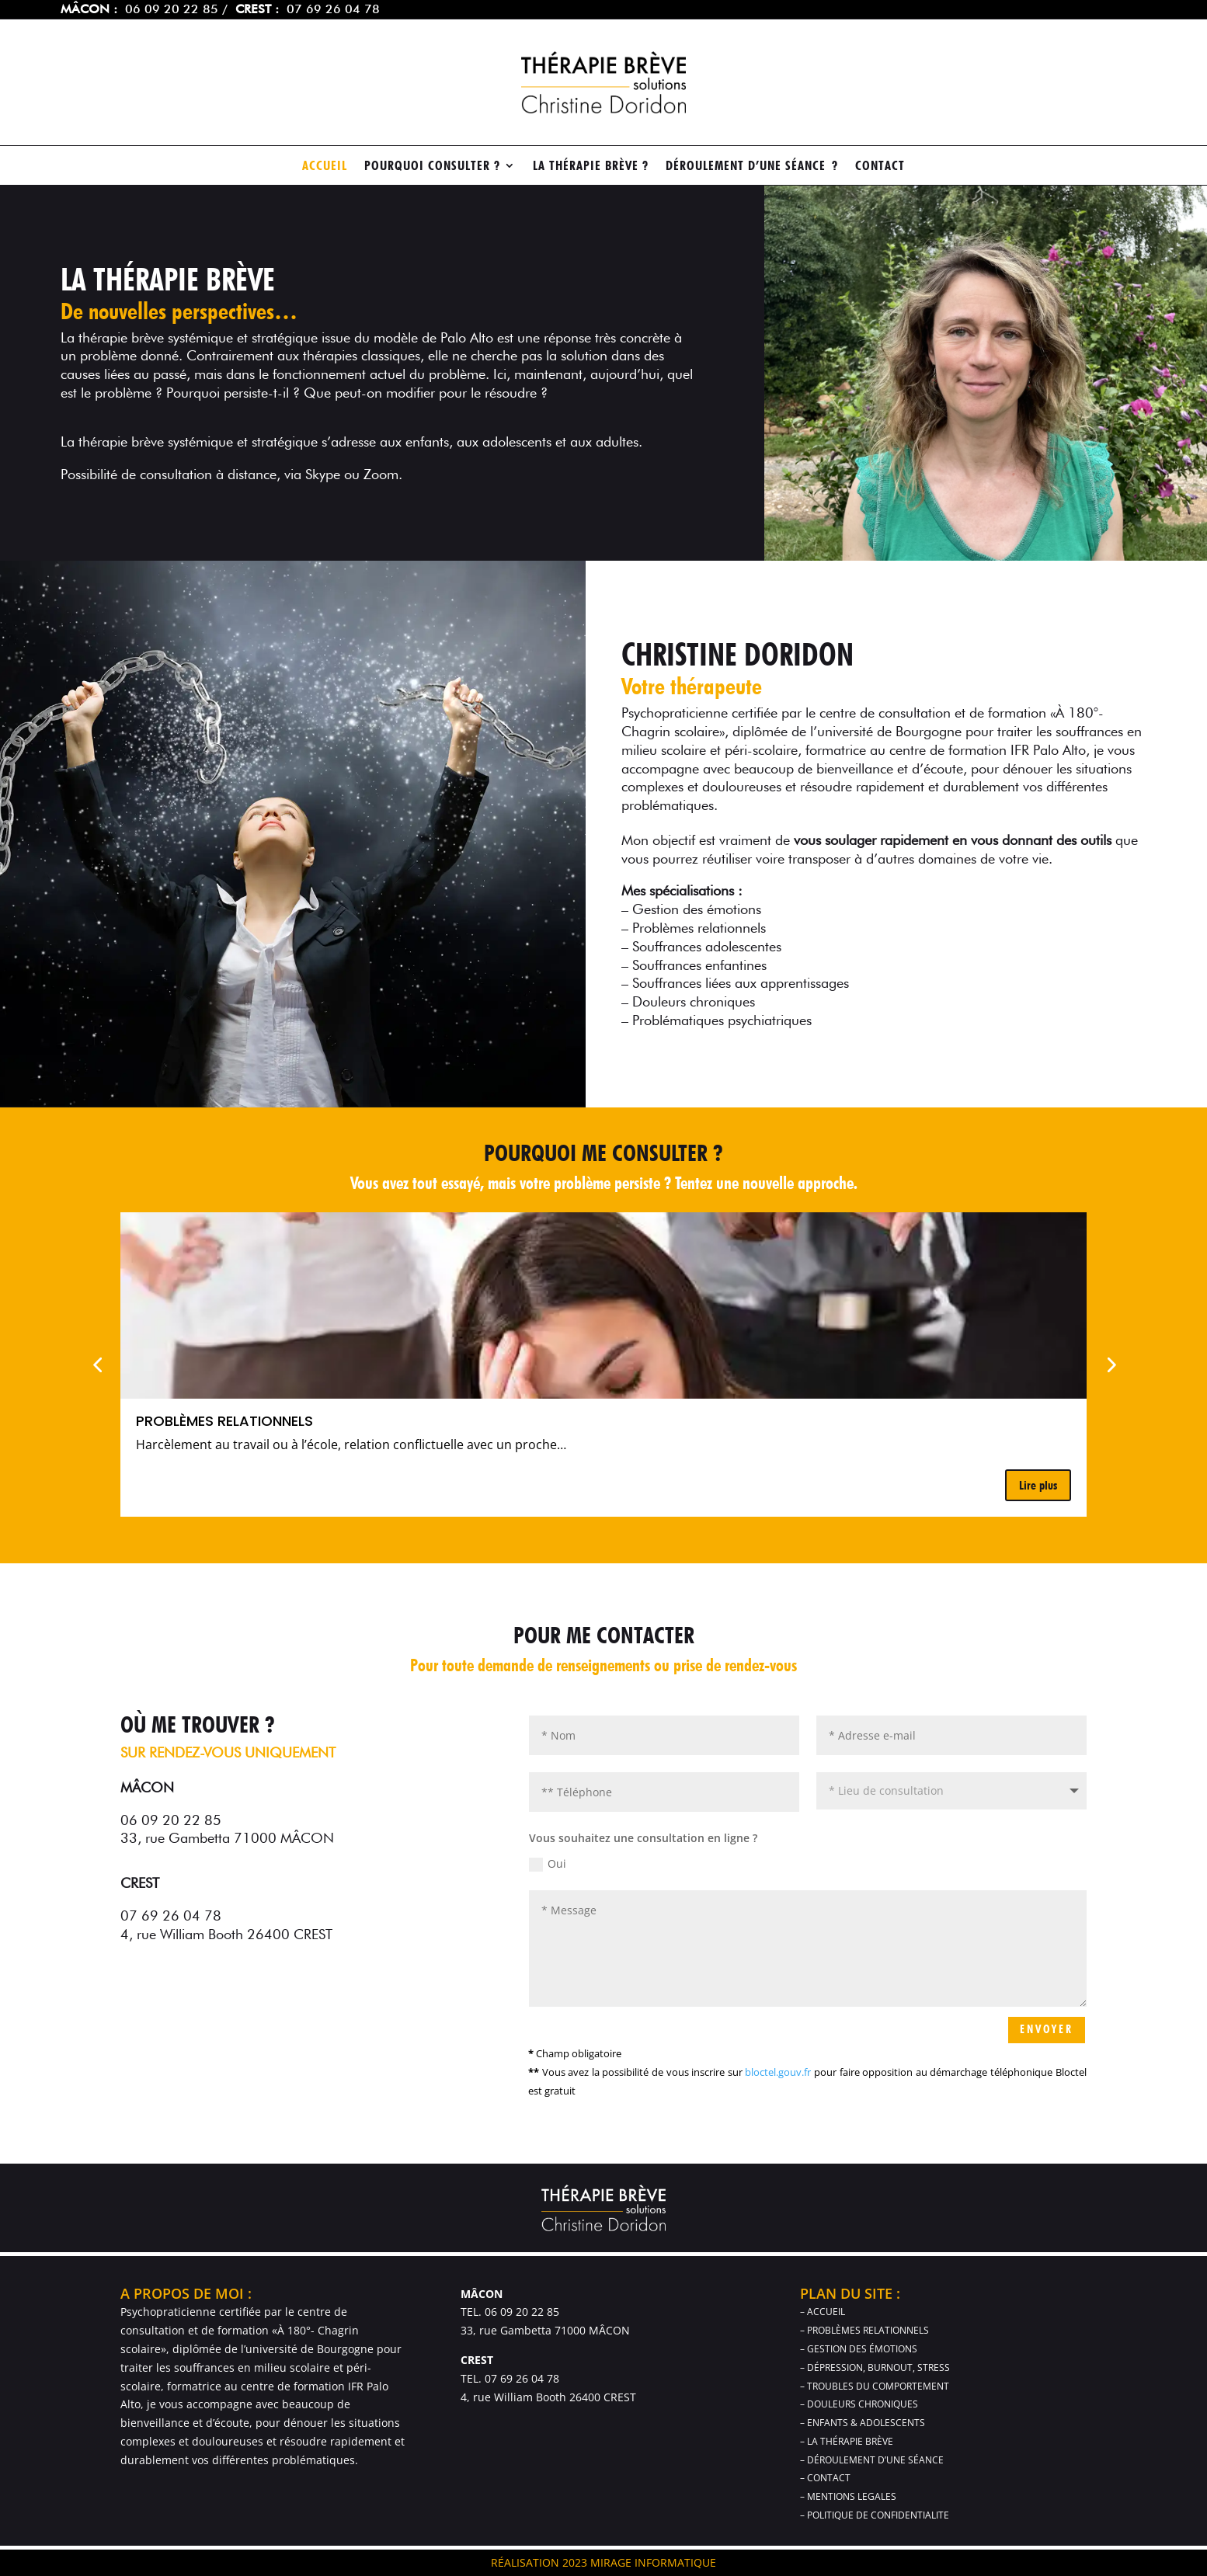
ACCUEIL (324, 166)
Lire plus (1038, 1485)
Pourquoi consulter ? (432, 166)
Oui (547, 1864)
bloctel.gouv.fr (778, 2072)
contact (880, 166)
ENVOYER (1046, 2029)
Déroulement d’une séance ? (752, 166)
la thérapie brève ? (591, 166)
